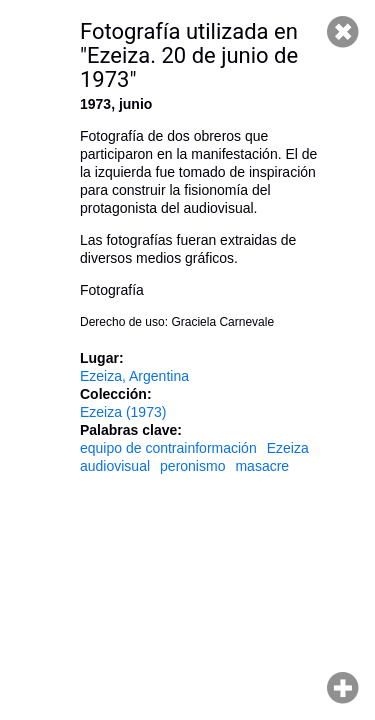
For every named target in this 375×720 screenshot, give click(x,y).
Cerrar (343, 32)
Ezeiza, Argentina (134, 376)
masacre (262, 466)
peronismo (192, 466)
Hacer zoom (343, 688)
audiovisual (115, 466)
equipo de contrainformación (168, 448)
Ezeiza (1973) (123, 412)
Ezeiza (288, 448)
